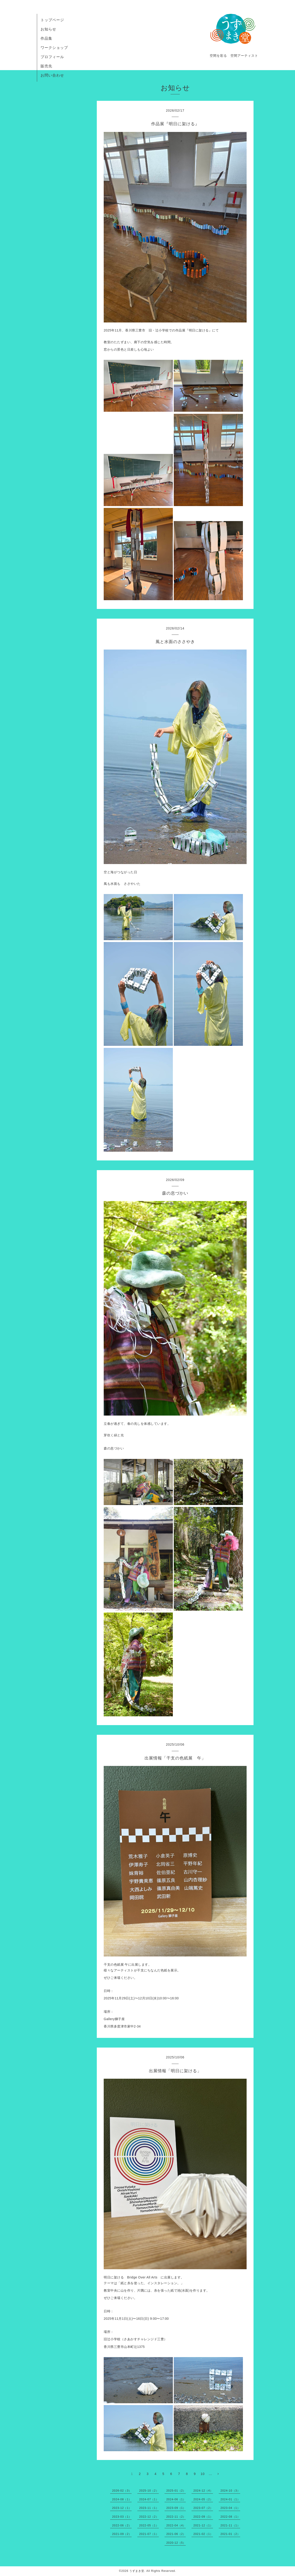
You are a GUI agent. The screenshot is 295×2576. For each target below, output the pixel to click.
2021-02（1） (203, 2534)
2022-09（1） (203, 2516)
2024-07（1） (149, 2499)
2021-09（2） (122, 2534)
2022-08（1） (230, 2516)
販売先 (46, 66)
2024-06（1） (176, 2499)
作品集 (46, 38)
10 (203, 2474)
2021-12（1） (203, 2525)
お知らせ (48, 29)
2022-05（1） (149, 2525)
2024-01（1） (230, 2499)
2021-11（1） (230, 2525)
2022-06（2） (122, 2525)
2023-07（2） (203, 2508)
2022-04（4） (176, 2525)
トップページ (52, 20)
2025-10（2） (149, 2490)
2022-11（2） (176, 2516)
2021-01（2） (230, 2534)
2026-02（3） (122, 2490)
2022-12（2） (149, 2516)
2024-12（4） (203, 2490)
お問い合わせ (52, 75)
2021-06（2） (176, 2534)
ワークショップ (54, 48)
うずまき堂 (136, 2571)
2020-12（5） (176, 2542)
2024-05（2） (203, 2499)
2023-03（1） (122, 2516)
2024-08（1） (122, 2499)
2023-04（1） (230, 2508)
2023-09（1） (176, 2508)
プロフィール (52, 57)
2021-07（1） (149, 2534)
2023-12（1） (122, 2508)
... (210, 2474)
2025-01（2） (176, 2490)
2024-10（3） (230, 2490)
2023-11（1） (149, 2508)
